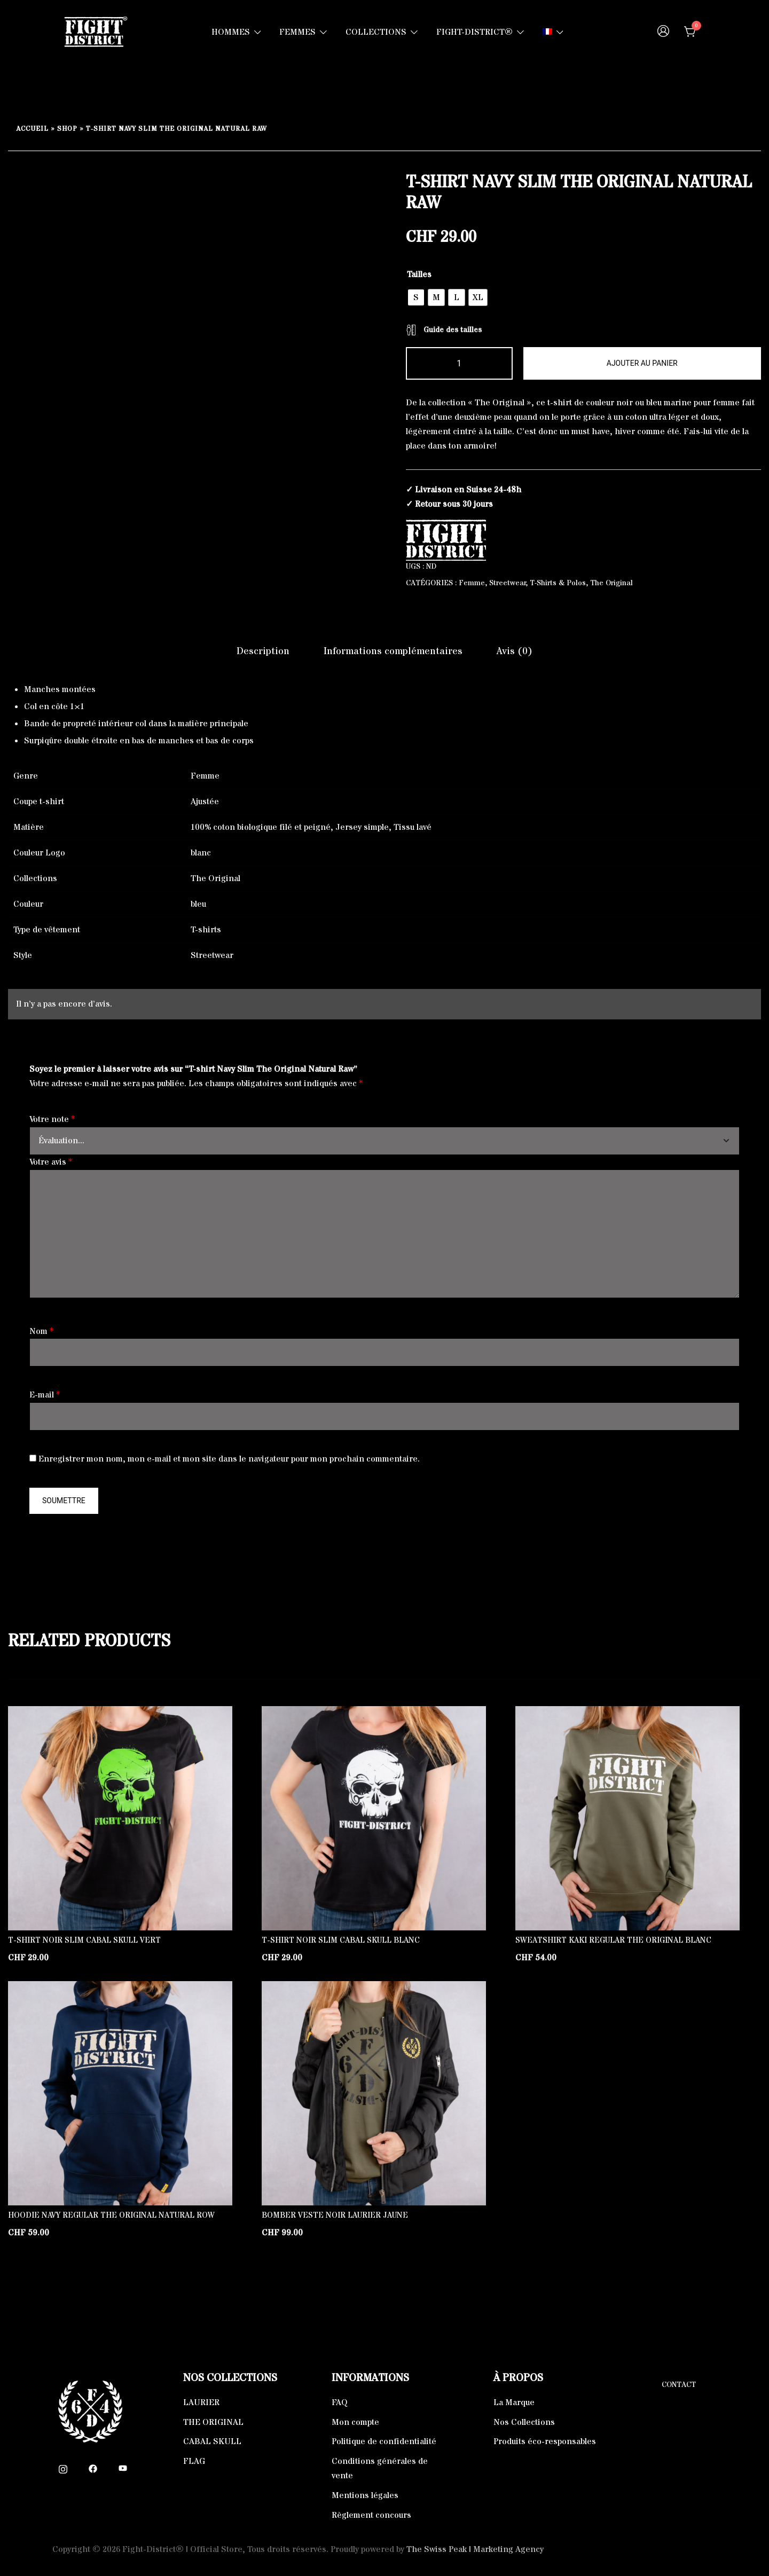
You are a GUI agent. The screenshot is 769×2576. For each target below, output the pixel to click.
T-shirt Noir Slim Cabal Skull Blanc (341, 1940)
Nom (41, 1331)
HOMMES (230, 32)
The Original (611, 583)
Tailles (419, 274)
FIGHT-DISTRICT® (474, 32)
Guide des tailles (444, 330)
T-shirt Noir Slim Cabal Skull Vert (84, 1940)
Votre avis (50, 1162)
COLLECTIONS (376, 32)
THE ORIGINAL (213, 2422)
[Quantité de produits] (459, 363)
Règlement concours (371, 2515)
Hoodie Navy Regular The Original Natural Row (111, 2215)
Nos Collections (524, 2422)
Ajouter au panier (642, 363)
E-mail (44, 1395)
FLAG (194, 2461)
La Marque (514, 2402)
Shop (67, 128)
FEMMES (297, 32)
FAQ (340, 2402)
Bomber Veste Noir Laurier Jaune (335, 2215)
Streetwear (507, 583)
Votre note (52, 1119)
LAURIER (201, 2402)
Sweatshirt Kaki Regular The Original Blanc (613, 1940)
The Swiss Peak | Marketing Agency (475, 2549)
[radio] (416, 297)
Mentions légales (365, 2495)
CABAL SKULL (212, 2441)
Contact (679, 2384)
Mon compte (355, 2422)
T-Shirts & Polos (558, 583)
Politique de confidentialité (384, 2441)
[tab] (263, 651)
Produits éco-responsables (544, 2441)
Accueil (32, 128)
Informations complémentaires (393, 651)
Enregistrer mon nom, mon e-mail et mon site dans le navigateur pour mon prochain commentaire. (229, 1459)
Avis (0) (514, 651)
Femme (472, 583)
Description (263, 651)
